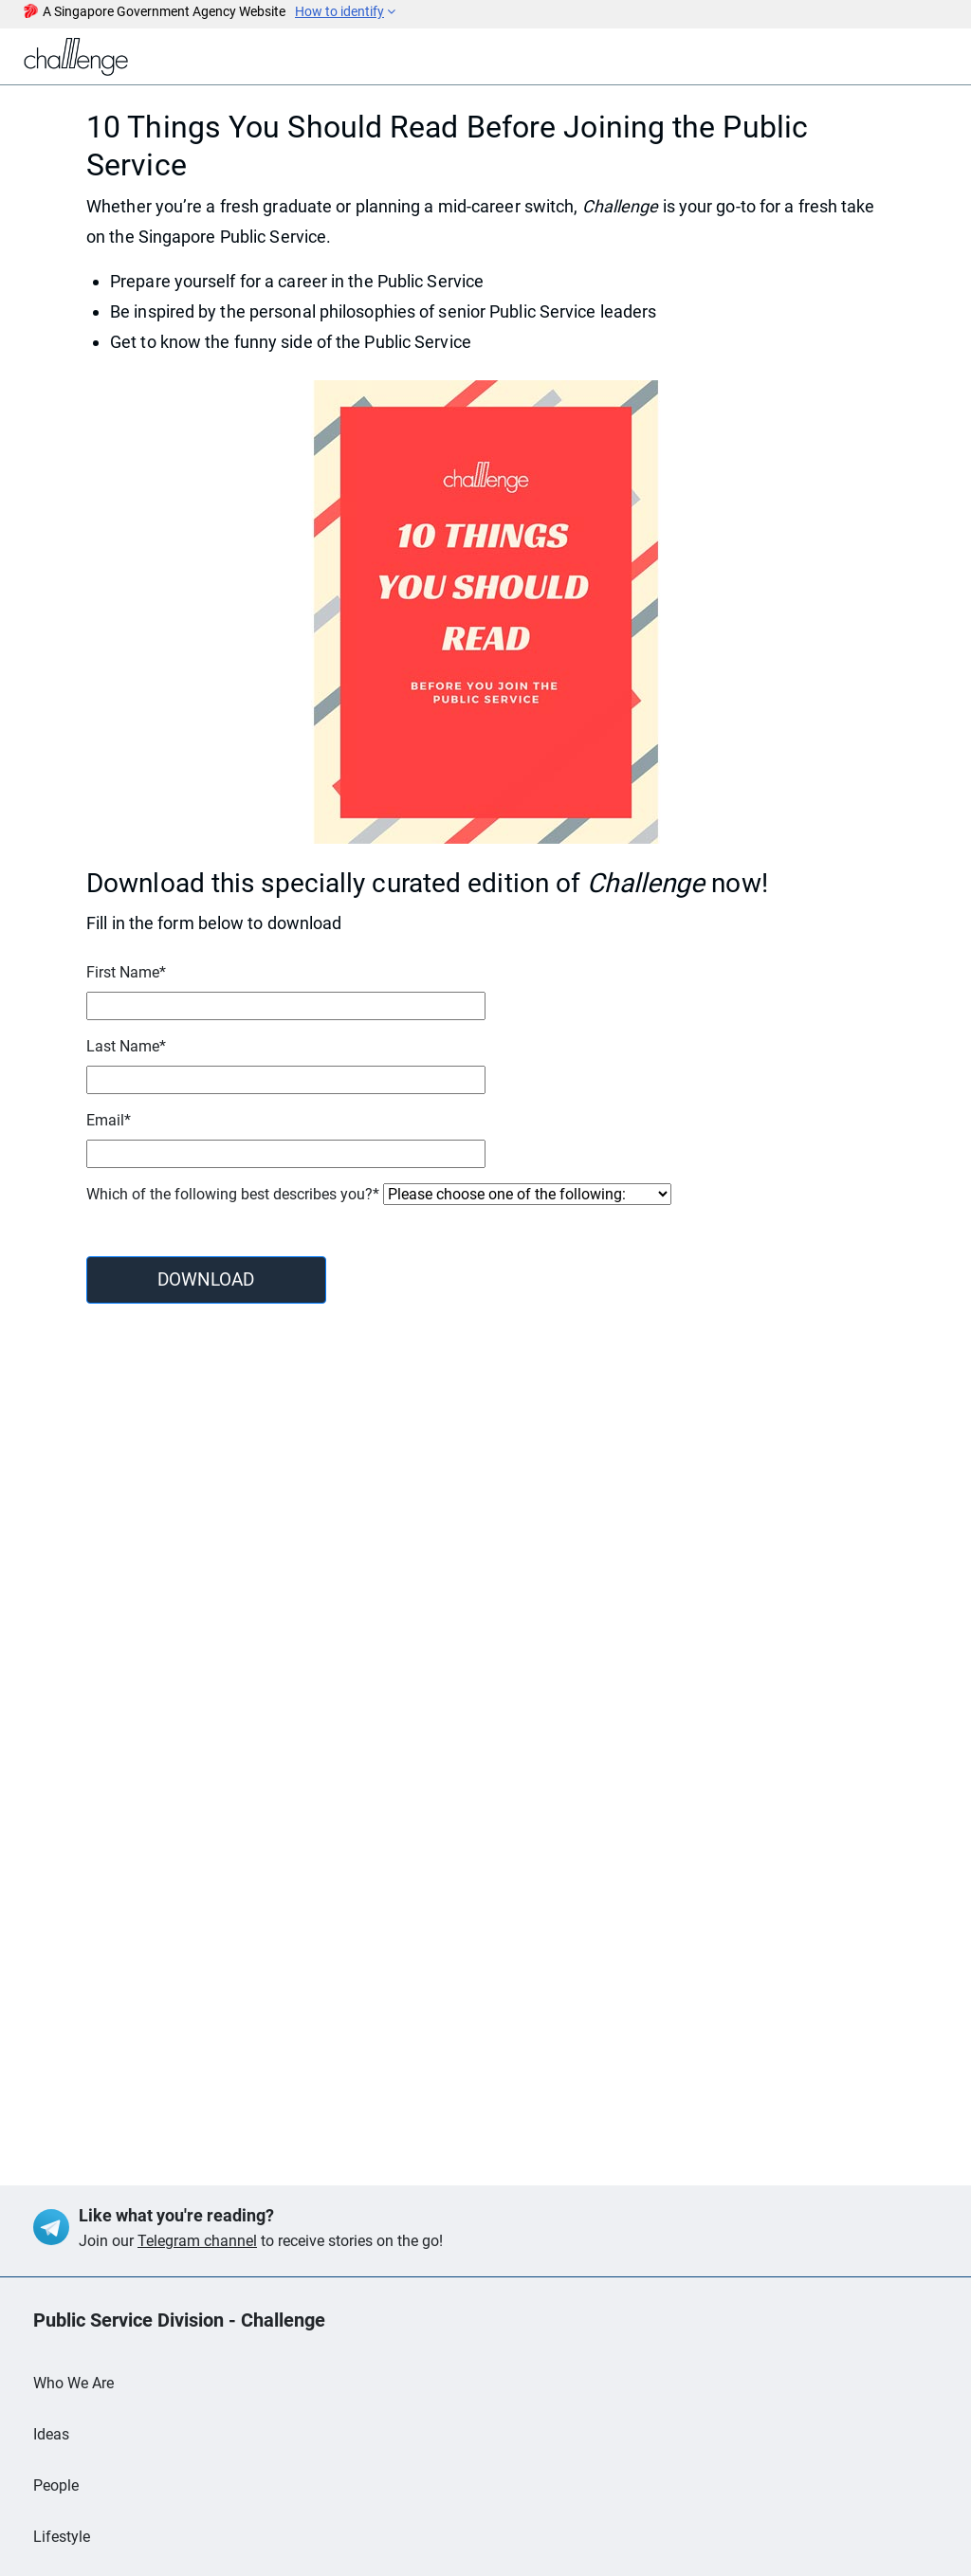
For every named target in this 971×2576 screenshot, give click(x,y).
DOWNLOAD (205, 1280)
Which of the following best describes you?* (232, 1194)
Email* (108, 1120)
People (56, 2485)
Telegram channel (197, 2241)
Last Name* (126, 1046)
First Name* (126, 972)
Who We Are (73, 2383)
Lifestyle (61, 2537)
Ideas (51, 2434)
